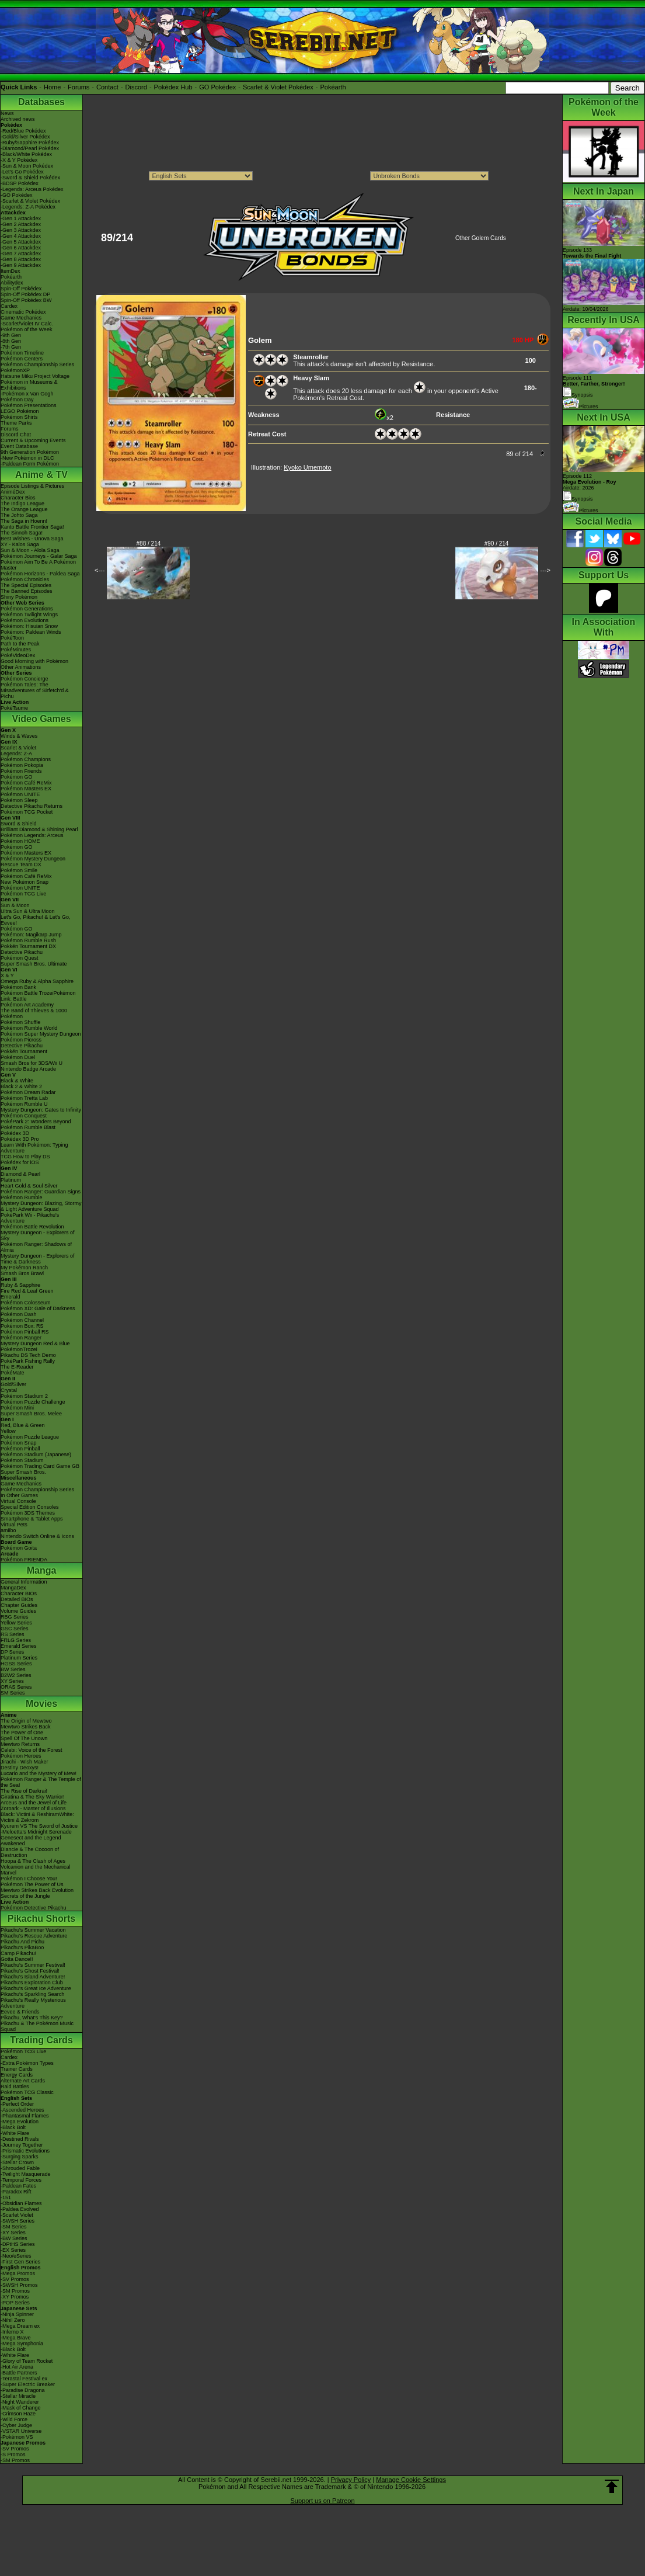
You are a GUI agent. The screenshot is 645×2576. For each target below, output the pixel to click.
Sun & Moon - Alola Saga (30, 550)
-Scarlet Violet (17, 2215)
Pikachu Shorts (41, 1919)
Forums (78, 87)
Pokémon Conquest (24, 1116)
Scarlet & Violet (18, 748)
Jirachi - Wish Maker (24, 1762)
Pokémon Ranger (21, 1338)
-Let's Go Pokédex (22, 172)
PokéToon (12, 638)
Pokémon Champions (26, 759)
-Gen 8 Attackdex (21, 259)
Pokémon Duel (18, 1057)
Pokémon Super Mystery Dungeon (41, 1034)
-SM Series (14, 2227)
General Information (24, 1582)
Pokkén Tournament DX (28, 946)
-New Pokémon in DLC (27, 458)
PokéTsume (14, 708)
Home (52, 87)
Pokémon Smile (19, 870)
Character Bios (18, 498)
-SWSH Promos (19, 2285)
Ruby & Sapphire (20, 1285)
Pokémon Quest (20, 958)
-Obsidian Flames (21, 2203)
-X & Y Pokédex (19, 160)
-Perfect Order (17, 2104)
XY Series (12, 1681)
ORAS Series (16, 1687)
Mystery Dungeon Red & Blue (35, 1343)
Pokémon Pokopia (22, 765)
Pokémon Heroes (21, 1756)
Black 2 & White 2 (21, 1086)
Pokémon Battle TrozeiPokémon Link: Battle (38, 996)
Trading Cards (41, 2040)
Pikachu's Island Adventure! (33, 1977)
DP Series (12, 1652)
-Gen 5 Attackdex (21, 242)
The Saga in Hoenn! (24, 521)
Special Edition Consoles (30, 1507)
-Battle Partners (19, 2373)
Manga (42, 1570)
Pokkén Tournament (24, 1051)
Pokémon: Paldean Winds (31, 632)
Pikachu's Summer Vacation (33, 1930)
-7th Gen (11, 347)
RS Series (13, 1634)
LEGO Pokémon (20, 411)
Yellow (8, 1431)
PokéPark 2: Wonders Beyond (36, 1121)
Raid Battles (15, 2086)
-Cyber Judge (16, 2425)
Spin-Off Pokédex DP (25, 294)
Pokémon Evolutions (24, 620)
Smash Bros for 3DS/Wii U (31, 1063)
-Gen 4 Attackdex (21, 236)
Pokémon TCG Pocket (27, 812)
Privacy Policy (351, 2479)
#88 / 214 (149, 543)
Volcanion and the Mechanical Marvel (36, 1870)
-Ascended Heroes (22, 2110)
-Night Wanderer (20, 2402)
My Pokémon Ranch (24, 1267)
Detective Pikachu (22, 952)
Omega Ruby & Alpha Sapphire (37, 981)
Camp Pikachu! (18, 1953)
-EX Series (13, 2250)
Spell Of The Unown (24, 1738)
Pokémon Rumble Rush (28, 940)
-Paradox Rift (16, 2192)
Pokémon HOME (20, 841)
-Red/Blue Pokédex (23, 131)
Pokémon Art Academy (27, 1005)
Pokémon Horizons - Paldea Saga (40, 574)
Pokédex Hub (173, 87)
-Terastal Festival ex (24, 2378)
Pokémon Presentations (29, 405)
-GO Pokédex (17, 195)
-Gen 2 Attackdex (21, 224)
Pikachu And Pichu (22, 1942)
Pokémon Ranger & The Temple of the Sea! (41, 1782)
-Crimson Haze (18, 2414)
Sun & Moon (15, 905)
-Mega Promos (18, 2273)
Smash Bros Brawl (22, 1273)
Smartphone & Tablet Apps (31, 1519)
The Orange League (24, 509)
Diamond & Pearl (20, 1174)
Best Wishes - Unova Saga (32, 538)
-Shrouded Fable (20, 2168)
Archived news (18, 119)
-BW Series (14, 2238)
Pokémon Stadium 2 (24, 1396)
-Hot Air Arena (17, 2367)
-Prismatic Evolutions (25, 2151)
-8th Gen (11, 341)
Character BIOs (19, 1593)
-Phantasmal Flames (25, 2116)
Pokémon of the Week (26, 329)
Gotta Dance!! (17, 1959)
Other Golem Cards (480, 238)
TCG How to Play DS (25, 1156)
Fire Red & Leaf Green (27, 1291)
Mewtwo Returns (20, 1744)
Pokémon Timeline (22, 353)
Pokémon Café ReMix (26, 783)
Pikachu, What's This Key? (32, 2017)
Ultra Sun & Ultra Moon (28, 911)
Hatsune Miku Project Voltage (35, 376)
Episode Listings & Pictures (32, 486)
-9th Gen (11, 335)
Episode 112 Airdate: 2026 (589, 482)
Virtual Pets (14, 1524)
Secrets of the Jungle (25, 1896)
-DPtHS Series (18, 2244)
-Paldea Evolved (20, 2209)
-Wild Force (14, 2419)
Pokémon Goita (19, 1548)
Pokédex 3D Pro (20, 1139)
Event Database (19, 446)
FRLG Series (16, 1640)
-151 (6, 2197)
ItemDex (10, 271)
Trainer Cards (17, 2069)
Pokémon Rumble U (24, 1104)
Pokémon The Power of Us (32, 1884)
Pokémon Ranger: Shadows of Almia (36, 1247)
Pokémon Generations (27, 609)
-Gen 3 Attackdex (21, 230)
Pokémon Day (17, 399)
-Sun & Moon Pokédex (27, 166)
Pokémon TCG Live (23, 894)
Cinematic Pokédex (23, 312)
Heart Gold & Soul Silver (29, 1186)
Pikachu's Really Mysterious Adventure (33, 2003)
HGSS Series (16, 1664)
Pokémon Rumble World (29, 1028)
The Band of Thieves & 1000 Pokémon (34, 1013)
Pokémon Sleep (19, 800)
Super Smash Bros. (23, 1472)
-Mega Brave (16, 2338)
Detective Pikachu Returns (31, 806)
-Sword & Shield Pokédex (30, 177)
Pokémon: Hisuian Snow (29, 626)
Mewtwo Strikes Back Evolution (37, 1890)
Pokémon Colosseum (26, 1303)
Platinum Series (19, 1658)
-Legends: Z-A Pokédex (28, 207)
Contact (107, 87)
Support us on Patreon (322, 2500)
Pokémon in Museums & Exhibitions (29, 385)
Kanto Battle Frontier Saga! (32, 527)
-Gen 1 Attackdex (21, 218)
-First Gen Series (20, 2262)
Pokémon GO (17, 777)
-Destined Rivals (20, 2139)
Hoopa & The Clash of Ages (33, 1861)
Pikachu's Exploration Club (32, 1982)
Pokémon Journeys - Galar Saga (39, 556)
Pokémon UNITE (20, 794)
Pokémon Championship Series (37, 364)
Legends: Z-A (16, 753)
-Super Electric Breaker (28, 2384)
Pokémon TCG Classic (27, 2092)
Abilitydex (12, 283)
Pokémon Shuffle (20, 1022)
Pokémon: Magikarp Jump (31, 935)
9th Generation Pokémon (30, 452)
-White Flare (15, 2133)
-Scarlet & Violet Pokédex (30, 201)
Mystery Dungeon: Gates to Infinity (41, 1110)
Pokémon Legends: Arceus (32, 835)
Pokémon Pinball (20, 1449)
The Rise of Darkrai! (24, 1791)
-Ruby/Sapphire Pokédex (30, 142)
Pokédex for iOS (20, 1162)
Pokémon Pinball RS (25, 1332)
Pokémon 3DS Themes (28, 1513)
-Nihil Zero (13, 2320)
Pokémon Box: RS (22, 1326)
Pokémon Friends (21, 771)
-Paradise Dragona (23, 2390)
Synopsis (578, 499)
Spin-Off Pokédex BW (26, 300)
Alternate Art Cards (23, 2081)
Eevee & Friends (20, 2012)
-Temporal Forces (21, 2180)
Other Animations (21, 667)
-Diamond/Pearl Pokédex (30, 148)
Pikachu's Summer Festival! (33, 1965)
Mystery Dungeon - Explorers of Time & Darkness (38, 1259)
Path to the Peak (20, 644)
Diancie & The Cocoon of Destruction (30, 1852)
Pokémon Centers (22, 359)
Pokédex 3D (15, 1133)
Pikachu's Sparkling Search (32, 1994)
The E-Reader (17, 1367)
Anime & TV (41, 475)
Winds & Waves (19, 736)
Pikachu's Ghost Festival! (30, 1971)
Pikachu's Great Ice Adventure (36, 1988)
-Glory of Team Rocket (27, 2361)
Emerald (10, 1297)
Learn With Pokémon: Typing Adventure (34, 1148)
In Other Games (19, 1495)
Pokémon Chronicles (25, 579)
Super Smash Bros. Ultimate (34, 964)
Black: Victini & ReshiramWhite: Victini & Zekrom (37, 1817)
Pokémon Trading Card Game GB (40, 1466)
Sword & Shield (19, 824)
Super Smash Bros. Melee (31, 1414)
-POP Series (15, 2303)
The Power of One (22, 1732)
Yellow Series (16, 1623)
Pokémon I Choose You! (29, 1878)
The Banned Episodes (27, 591)
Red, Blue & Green (23, 1425)
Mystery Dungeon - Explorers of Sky (38, 1235)
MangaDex (13, 1588)
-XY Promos (15, 2297)
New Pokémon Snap (24, 882)
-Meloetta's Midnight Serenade (36, 1832)
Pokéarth (333, 87)
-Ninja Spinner (17, 2314)
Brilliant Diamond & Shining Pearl (39, 829)
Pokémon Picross (21, 1040)
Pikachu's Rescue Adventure (34, 1936)
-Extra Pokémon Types (27, 2063)
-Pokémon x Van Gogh (27, 394)
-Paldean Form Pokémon (30, 464)
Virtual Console (18, 1501)
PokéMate (13, 1373)
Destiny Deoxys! (20, 1767)
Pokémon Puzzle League (30, 1437)
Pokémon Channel (22, 1320)
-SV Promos (15, 2279)
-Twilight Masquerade (26, 2174)
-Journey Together (22, 2145)
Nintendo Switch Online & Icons (37, 1536)
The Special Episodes (26, 585)
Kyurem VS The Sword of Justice (39, 1826)
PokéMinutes (16, 649)
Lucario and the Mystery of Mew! (38, 1773)
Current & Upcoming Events (33, 440)
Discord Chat (16, 435)
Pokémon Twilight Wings (29, 614)
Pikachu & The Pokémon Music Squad (37, 2026)
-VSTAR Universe (21, 2431)
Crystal (9, 1390)
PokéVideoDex (18, 655)
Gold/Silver (13, 1384)
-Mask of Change (21, 2408)
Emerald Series (19, 1646)
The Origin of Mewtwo (26, 1721)
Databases (41, 102)
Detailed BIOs (17, 1599)
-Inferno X (12, 2332)
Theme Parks (16, 423)
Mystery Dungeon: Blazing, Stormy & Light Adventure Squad (41, 1206)
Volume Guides (18, 1611)
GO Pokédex (217, 87)
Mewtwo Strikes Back (26, 1727)
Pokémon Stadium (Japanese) (36, 1454)
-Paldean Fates (18, 2186)
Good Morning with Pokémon (34, 661)
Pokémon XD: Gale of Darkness (38, 1308)
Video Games (41, 719)
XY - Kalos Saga (20, 544)
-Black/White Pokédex (26, 154)
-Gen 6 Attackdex (21, 248)
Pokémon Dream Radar (28, 1092)
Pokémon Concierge (24, 679)
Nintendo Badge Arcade (28, 1069)
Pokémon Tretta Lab (24, 1098)
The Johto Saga (19, 515)
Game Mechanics (21, 318)
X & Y (7, 975)
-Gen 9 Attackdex (21, 265)
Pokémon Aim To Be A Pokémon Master (38, 565)
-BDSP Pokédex (20, 183)
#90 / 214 (496, 543)
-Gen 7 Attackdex (21, 253)
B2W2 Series (16, 1675)
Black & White (17, 1081)
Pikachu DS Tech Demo (28, 1355)
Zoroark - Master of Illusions (33, 1808)
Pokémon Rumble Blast (28, 1127)
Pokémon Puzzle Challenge (33, 1402)
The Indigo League (22, 503)
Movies (41, 1704)
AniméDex (13, 492)
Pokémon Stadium (22, 1460)
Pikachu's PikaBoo (22, 1947)
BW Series (13, 1669)
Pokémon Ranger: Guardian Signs (41, 1192)
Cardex (9, 306)
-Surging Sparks (20, 2157)
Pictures (580, 406)
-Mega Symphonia (22, 2343)
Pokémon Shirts (19, 417)
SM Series (13, 1693)
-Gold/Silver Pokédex (25, 137)
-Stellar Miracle (18, 2396)
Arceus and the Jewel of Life (34, 1803)
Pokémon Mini (17, 1408)
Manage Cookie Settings (411, 2479)
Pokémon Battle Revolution (32, 1227)
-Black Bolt (13, 2127)
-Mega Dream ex (20, 2326)
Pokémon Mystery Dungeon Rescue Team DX (33, 861)
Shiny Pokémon (19, 597)
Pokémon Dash (19, 1314)
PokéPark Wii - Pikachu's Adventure (30, 1218)
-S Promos (13, 2454)
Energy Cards (17, 2075)
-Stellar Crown (17, 2162)
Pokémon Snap (19, 1443)
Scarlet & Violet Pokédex (278, 87)
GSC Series (15, 1628)
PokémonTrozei (19, 1349)
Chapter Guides (19, 1605)
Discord (136, 87)
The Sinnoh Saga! (22, 533)
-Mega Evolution (20, 2121)
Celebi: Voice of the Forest (31, 1750)
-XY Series (13, 2232)
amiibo (8, 1530)
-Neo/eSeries (16, 2256)
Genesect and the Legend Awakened (31, 1840)
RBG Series (15, 1617)
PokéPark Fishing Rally (28, 1361)
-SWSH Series (17, 2221)
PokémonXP (15, 370)
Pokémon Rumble (22, 1197)
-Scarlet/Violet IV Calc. (27, 324)
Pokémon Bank (18, 987)
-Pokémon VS (17, 2437)
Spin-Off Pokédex (21, 288)
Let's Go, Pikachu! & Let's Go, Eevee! (36, 920)
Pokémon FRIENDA (24, 1560)
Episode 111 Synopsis (594, 386)
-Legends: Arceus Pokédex (32, 189)
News (7, 113)
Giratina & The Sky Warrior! (33, 1797)
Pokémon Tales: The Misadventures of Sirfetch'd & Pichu (35, 690)
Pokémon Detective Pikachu (34, 1908)
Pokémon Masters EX (26, 788)
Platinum (11, 1180)
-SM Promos (15, 2291)
